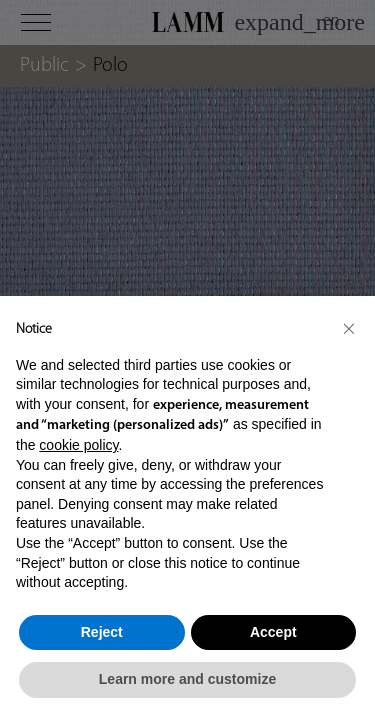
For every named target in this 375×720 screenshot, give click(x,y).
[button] (349, 328)
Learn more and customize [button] (187, 679)
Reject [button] (102, 632)
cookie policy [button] (78, 445)
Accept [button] (273, 632)
